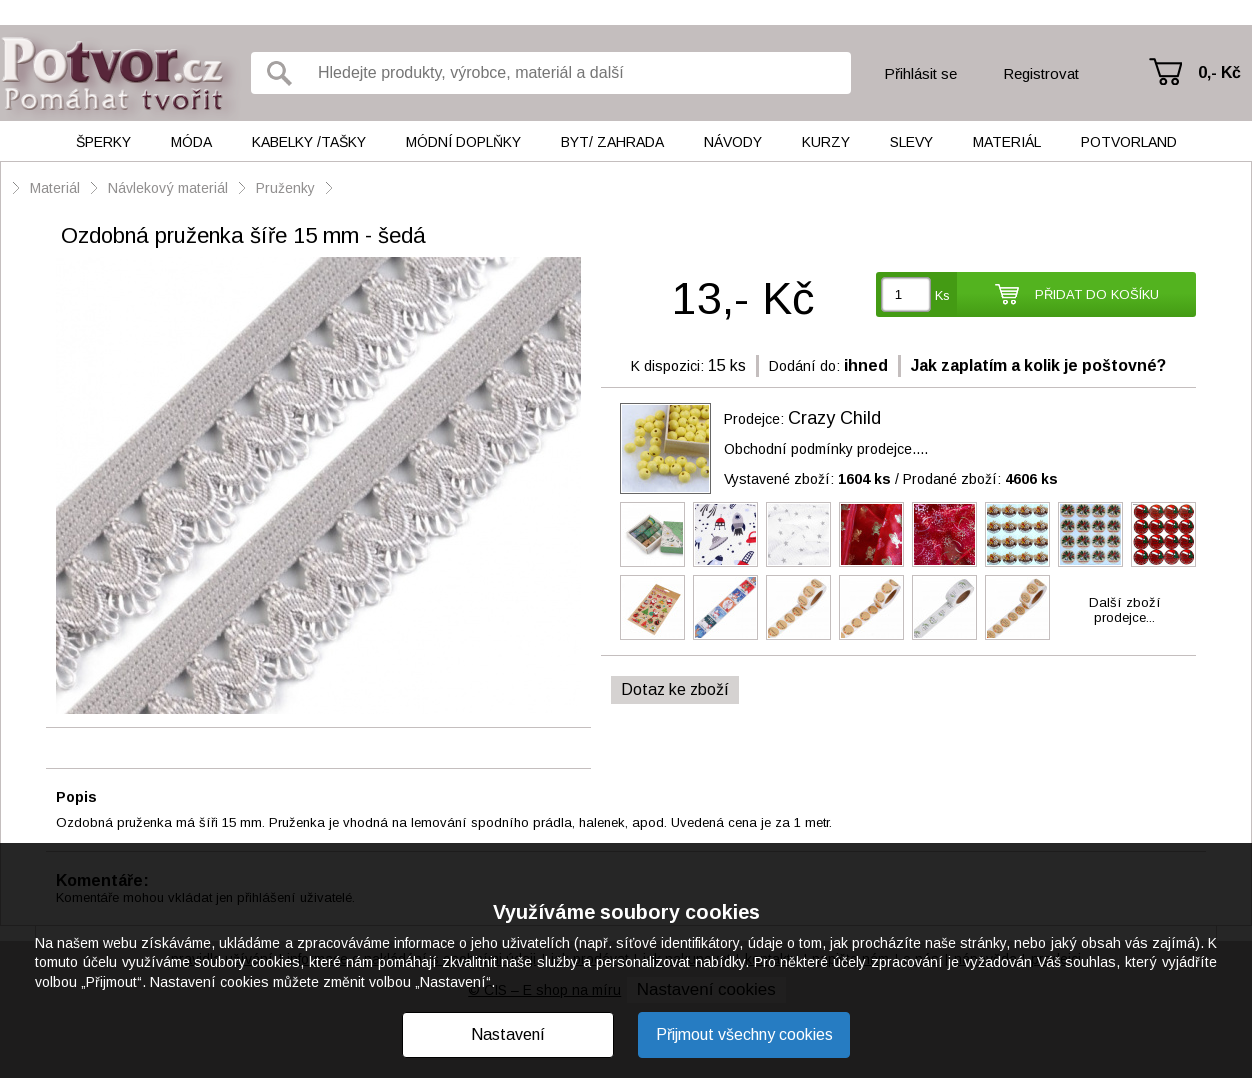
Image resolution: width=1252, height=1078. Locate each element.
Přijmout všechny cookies (744, 1034)
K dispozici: (667, 366)
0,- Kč (1219, 72)
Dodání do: (804, 366)
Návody (733, 142)
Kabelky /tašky (309, 142)
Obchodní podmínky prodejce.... (826, 449)
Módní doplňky (463, 142)
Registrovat (1041, 73)
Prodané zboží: (980, 479)
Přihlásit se (920, 73)
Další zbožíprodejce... (1125, 610)
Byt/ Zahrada (612, 142)
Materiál (1007, 142)
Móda (191, 142)
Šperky (103, 142)
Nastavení (508, 1034)
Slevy (911, 142)
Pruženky (287, 188)
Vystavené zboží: (807, 479)
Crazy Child (834, 418)
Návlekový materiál (168, 188)
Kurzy (826, 142)
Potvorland (1129, 142)
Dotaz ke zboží (675, 689)
